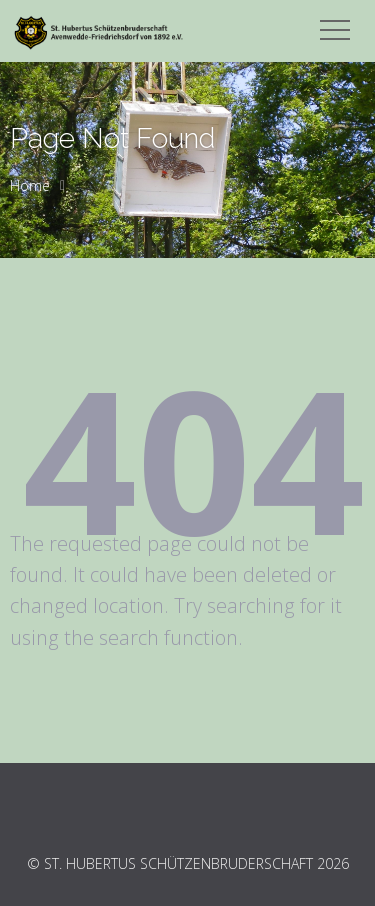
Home (30, 185)
